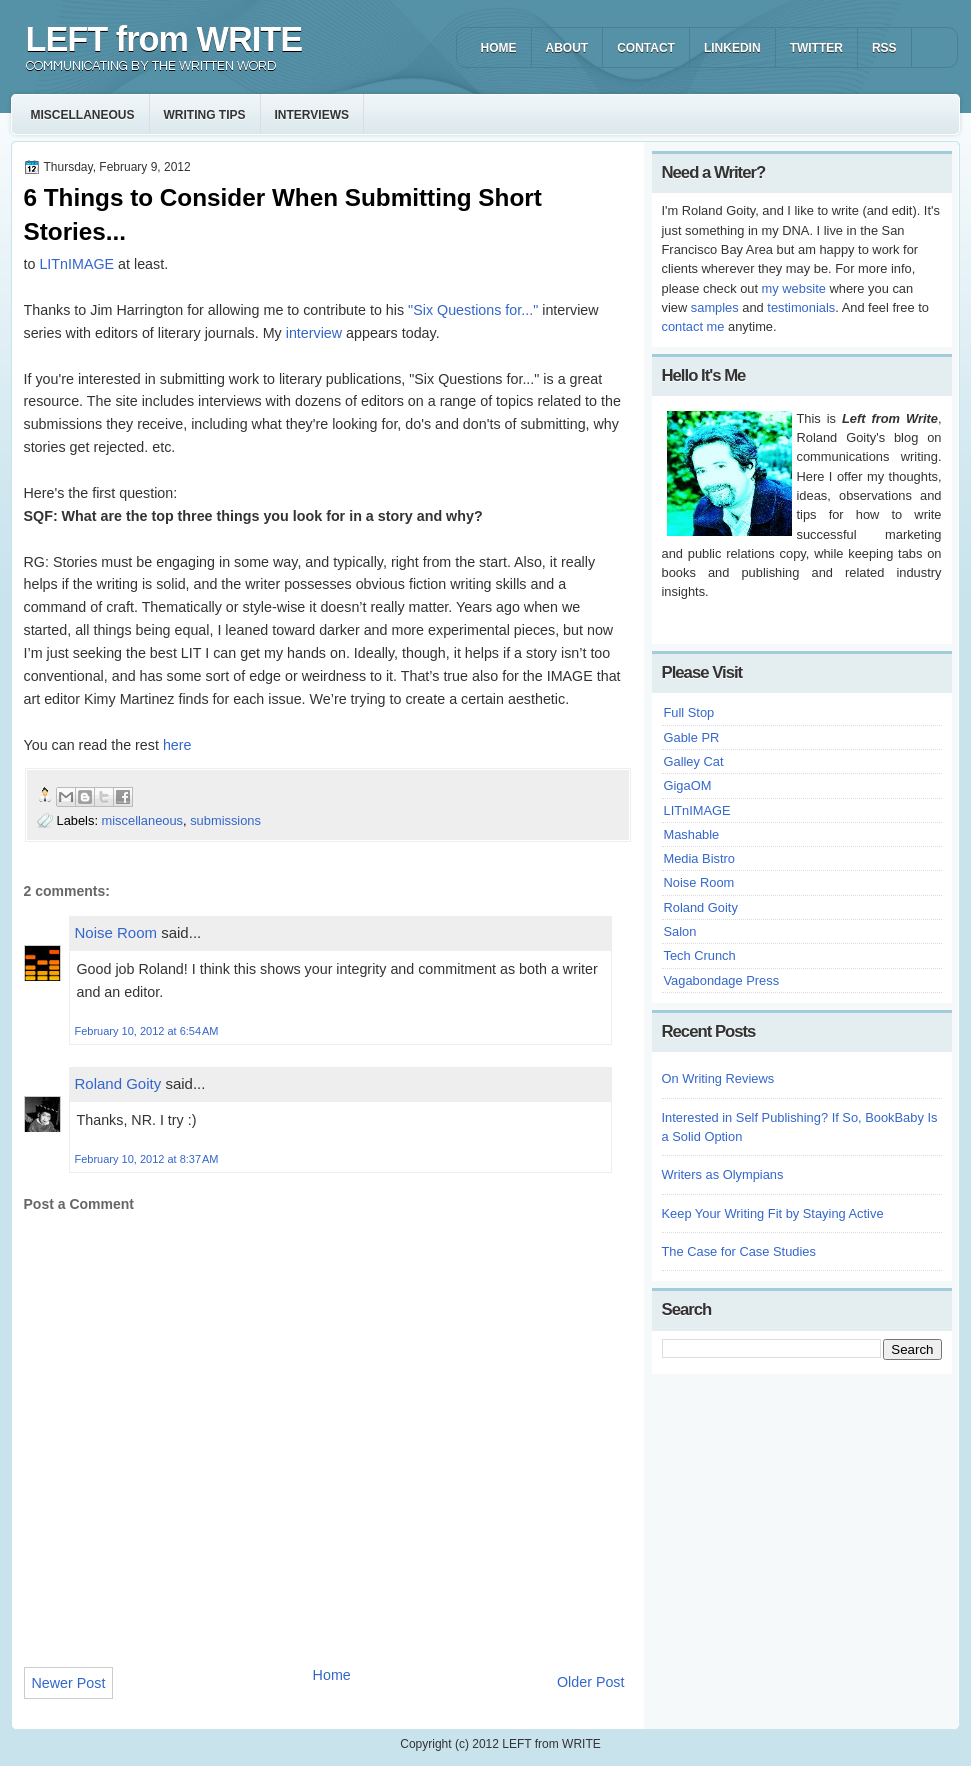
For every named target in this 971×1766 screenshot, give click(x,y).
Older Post (591, 1682)
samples (715, 307)
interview (312, 333)
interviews (312, 115)
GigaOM (688, 785)
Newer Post (69, 1683)
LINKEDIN (732, 48)
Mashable (692, 834)
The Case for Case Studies (739, 1251)
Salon (680, 931)
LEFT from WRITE (164, 39)
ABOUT (567, 48)
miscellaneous (83, 115)
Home (332, 1675)
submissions (225, 820)
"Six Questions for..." (473, 310)
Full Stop (689, 712)
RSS (884, 48)
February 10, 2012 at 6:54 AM (147, 1031)
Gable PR (692, 737)
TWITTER (816, 48)
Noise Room (116, 932)
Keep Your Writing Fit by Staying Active (773, 1213)
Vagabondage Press (722, 980)
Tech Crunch (700, 955)
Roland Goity (118, 1083)
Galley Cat (694, 761)
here (177, 745)
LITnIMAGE (76, 264)
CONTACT (646, 48)
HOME (499, 48)
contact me (693, 326)
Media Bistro (699, 858)
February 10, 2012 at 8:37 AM (147, 1159)
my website (794, 288)
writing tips (205, 115)
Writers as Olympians (723, 1174)
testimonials (801, 307)
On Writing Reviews (718, 1078)
